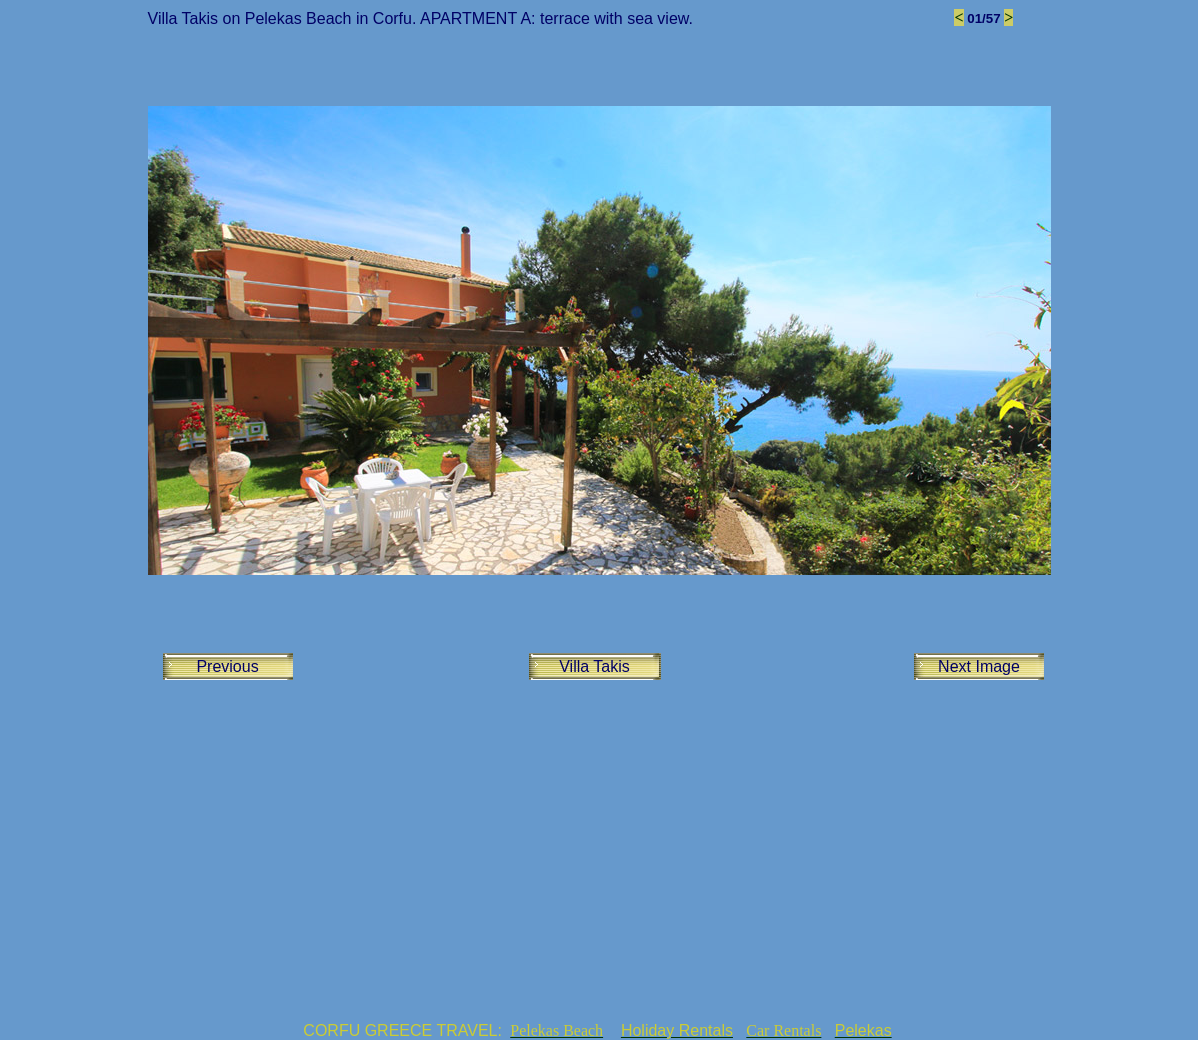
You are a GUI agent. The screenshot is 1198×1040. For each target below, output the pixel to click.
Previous (227, 666)
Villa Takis (594, 666)
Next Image (979, 666)
